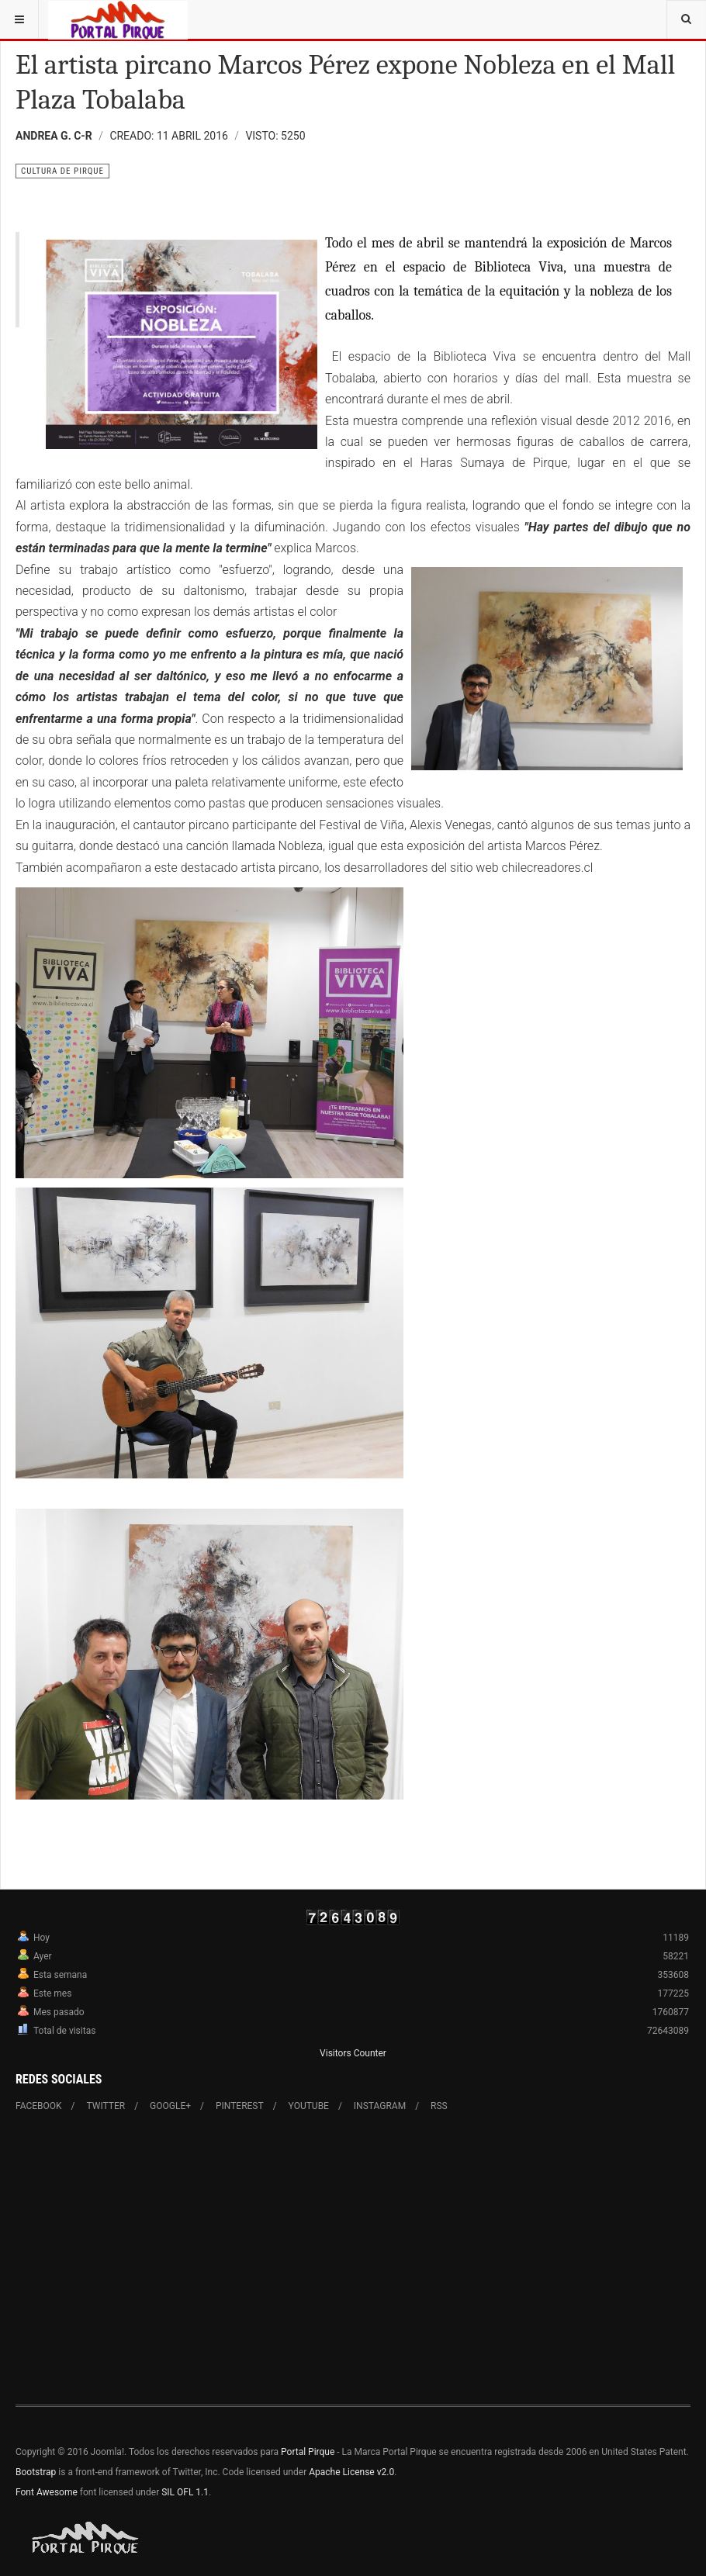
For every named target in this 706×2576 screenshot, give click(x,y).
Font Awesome (47, 2492)
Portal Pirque (307, 2451)
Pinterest (240, 2106)
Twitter (106, 2106)
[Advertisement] (353, 2258)
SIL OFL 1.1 (185, 2492)
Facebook (39, 2106)
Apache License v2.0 (351, 2472)
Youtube (309, 2106)
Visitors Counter (353, 2053)
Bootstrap (36, 2472)
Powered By (86, 2538)
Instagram (380, 2106)
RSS (439, 2106)
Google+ (170, 2106)
